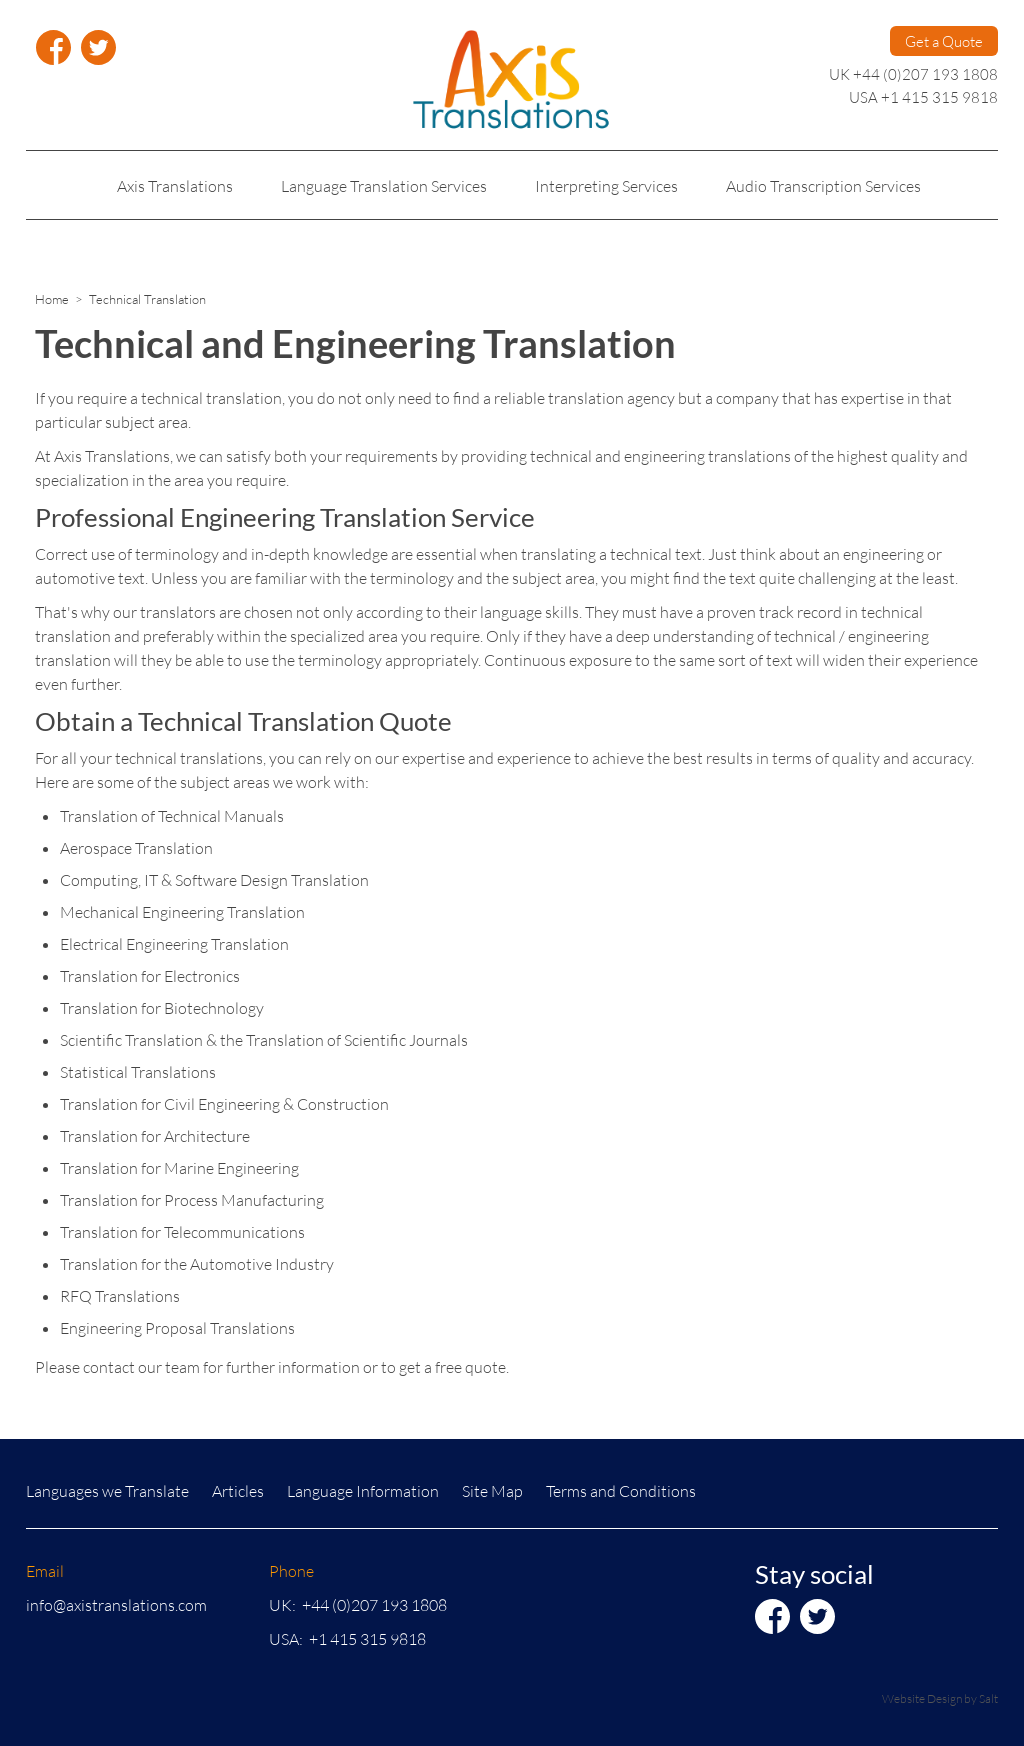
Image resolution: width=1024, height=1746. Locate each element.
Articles (238, 1490)
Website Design (922, 1698)
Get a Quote (944, 41)
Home (52, 299)
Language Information (363, 1490)
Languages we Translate (107, 1490)
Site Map (492, 1490)
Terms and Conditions (621, 1490)
